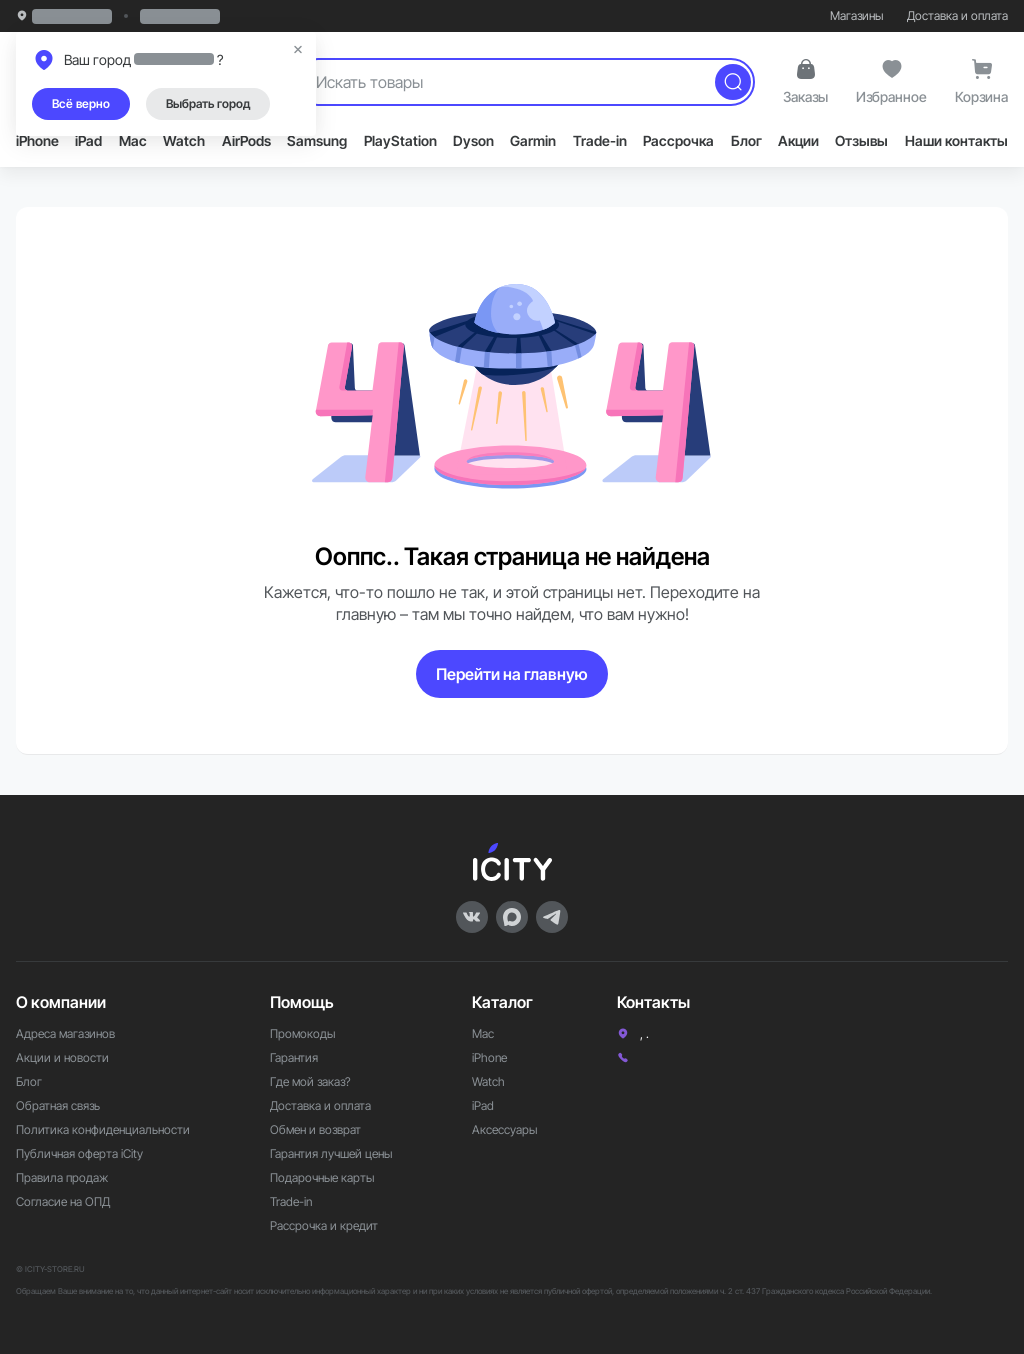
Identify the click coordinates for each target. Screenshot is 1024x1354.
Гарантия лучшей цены (331, 1153)
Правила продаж (62, 1177)
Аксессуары (504, 1129)
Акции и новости (62, 1057)
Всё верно (81, 103)
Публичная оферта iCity (79, 1153)
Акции (798, 140)
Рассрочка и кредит (324, 1225)
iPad (88, 140)
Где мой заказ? (310, 1081)
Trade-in (600, 140)
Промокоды (302, 1033)
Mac (133, 140)
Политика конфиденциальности (103, 1129)
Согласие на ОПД (63, 1201)
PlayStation (400, 140)
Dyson (473, 140)
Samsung (317, 140)
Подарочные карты (322, 1177)
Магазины (856, 15)
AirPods (246, 140)
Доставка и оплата (957, 15)
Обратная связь (58, 1105)
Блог (746, 140)
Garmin (533, 140)
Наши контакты (956, 140)
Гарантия (294, 1057)
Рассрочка (678, 140)
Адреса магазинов (65, 1033)
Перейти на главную (512, 674)
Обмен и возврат (315, 1129)
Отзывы (861, 140)
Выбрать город (208, 103)
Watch (184, 140)
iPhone (37, 140)
